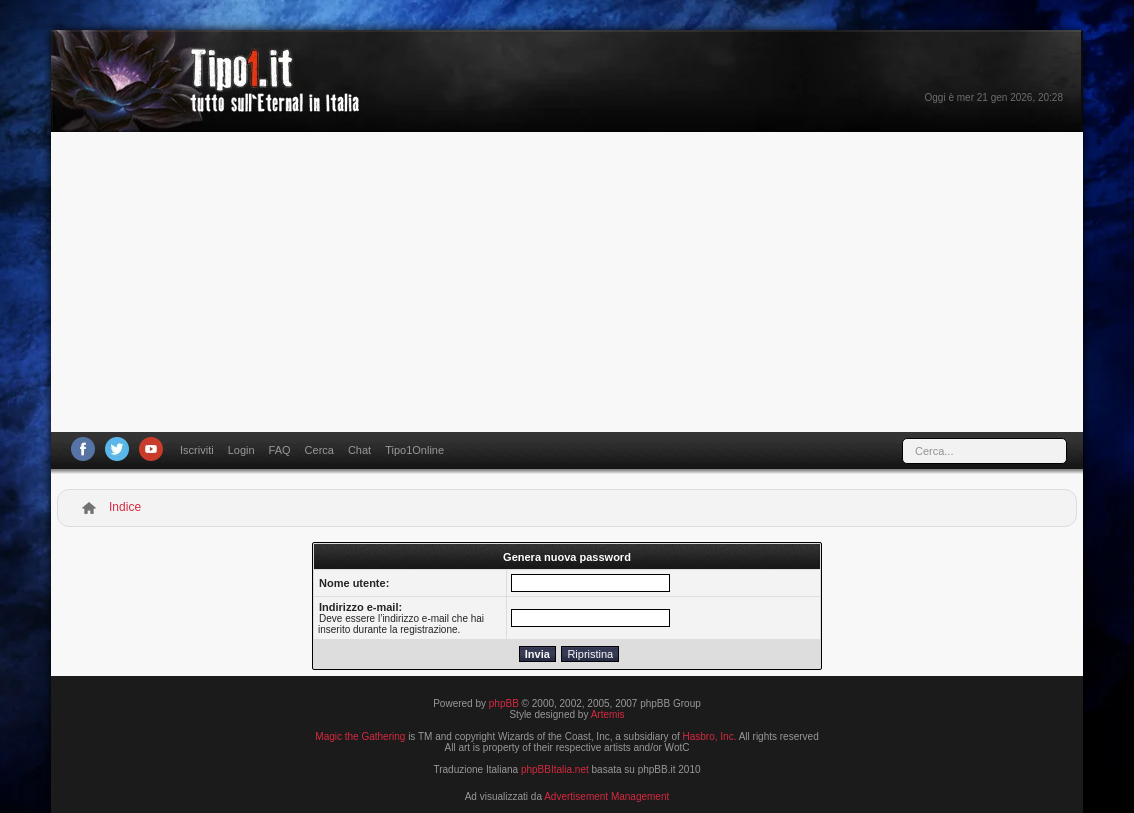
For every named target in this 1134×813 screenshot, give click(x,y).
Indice (125, 507)
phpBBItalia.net (555, 769)
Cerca (319, 450)
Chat (359, 450)
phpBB (504, 703)
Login (241, 450)
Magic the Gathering (360, 736)
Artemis (608, 714)
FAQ (280, 450)
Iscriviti (197, 450)
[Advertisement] (567, 282)
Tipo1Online (414, 450)
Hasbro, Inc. (710, 736)
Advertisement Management (606, 796)
